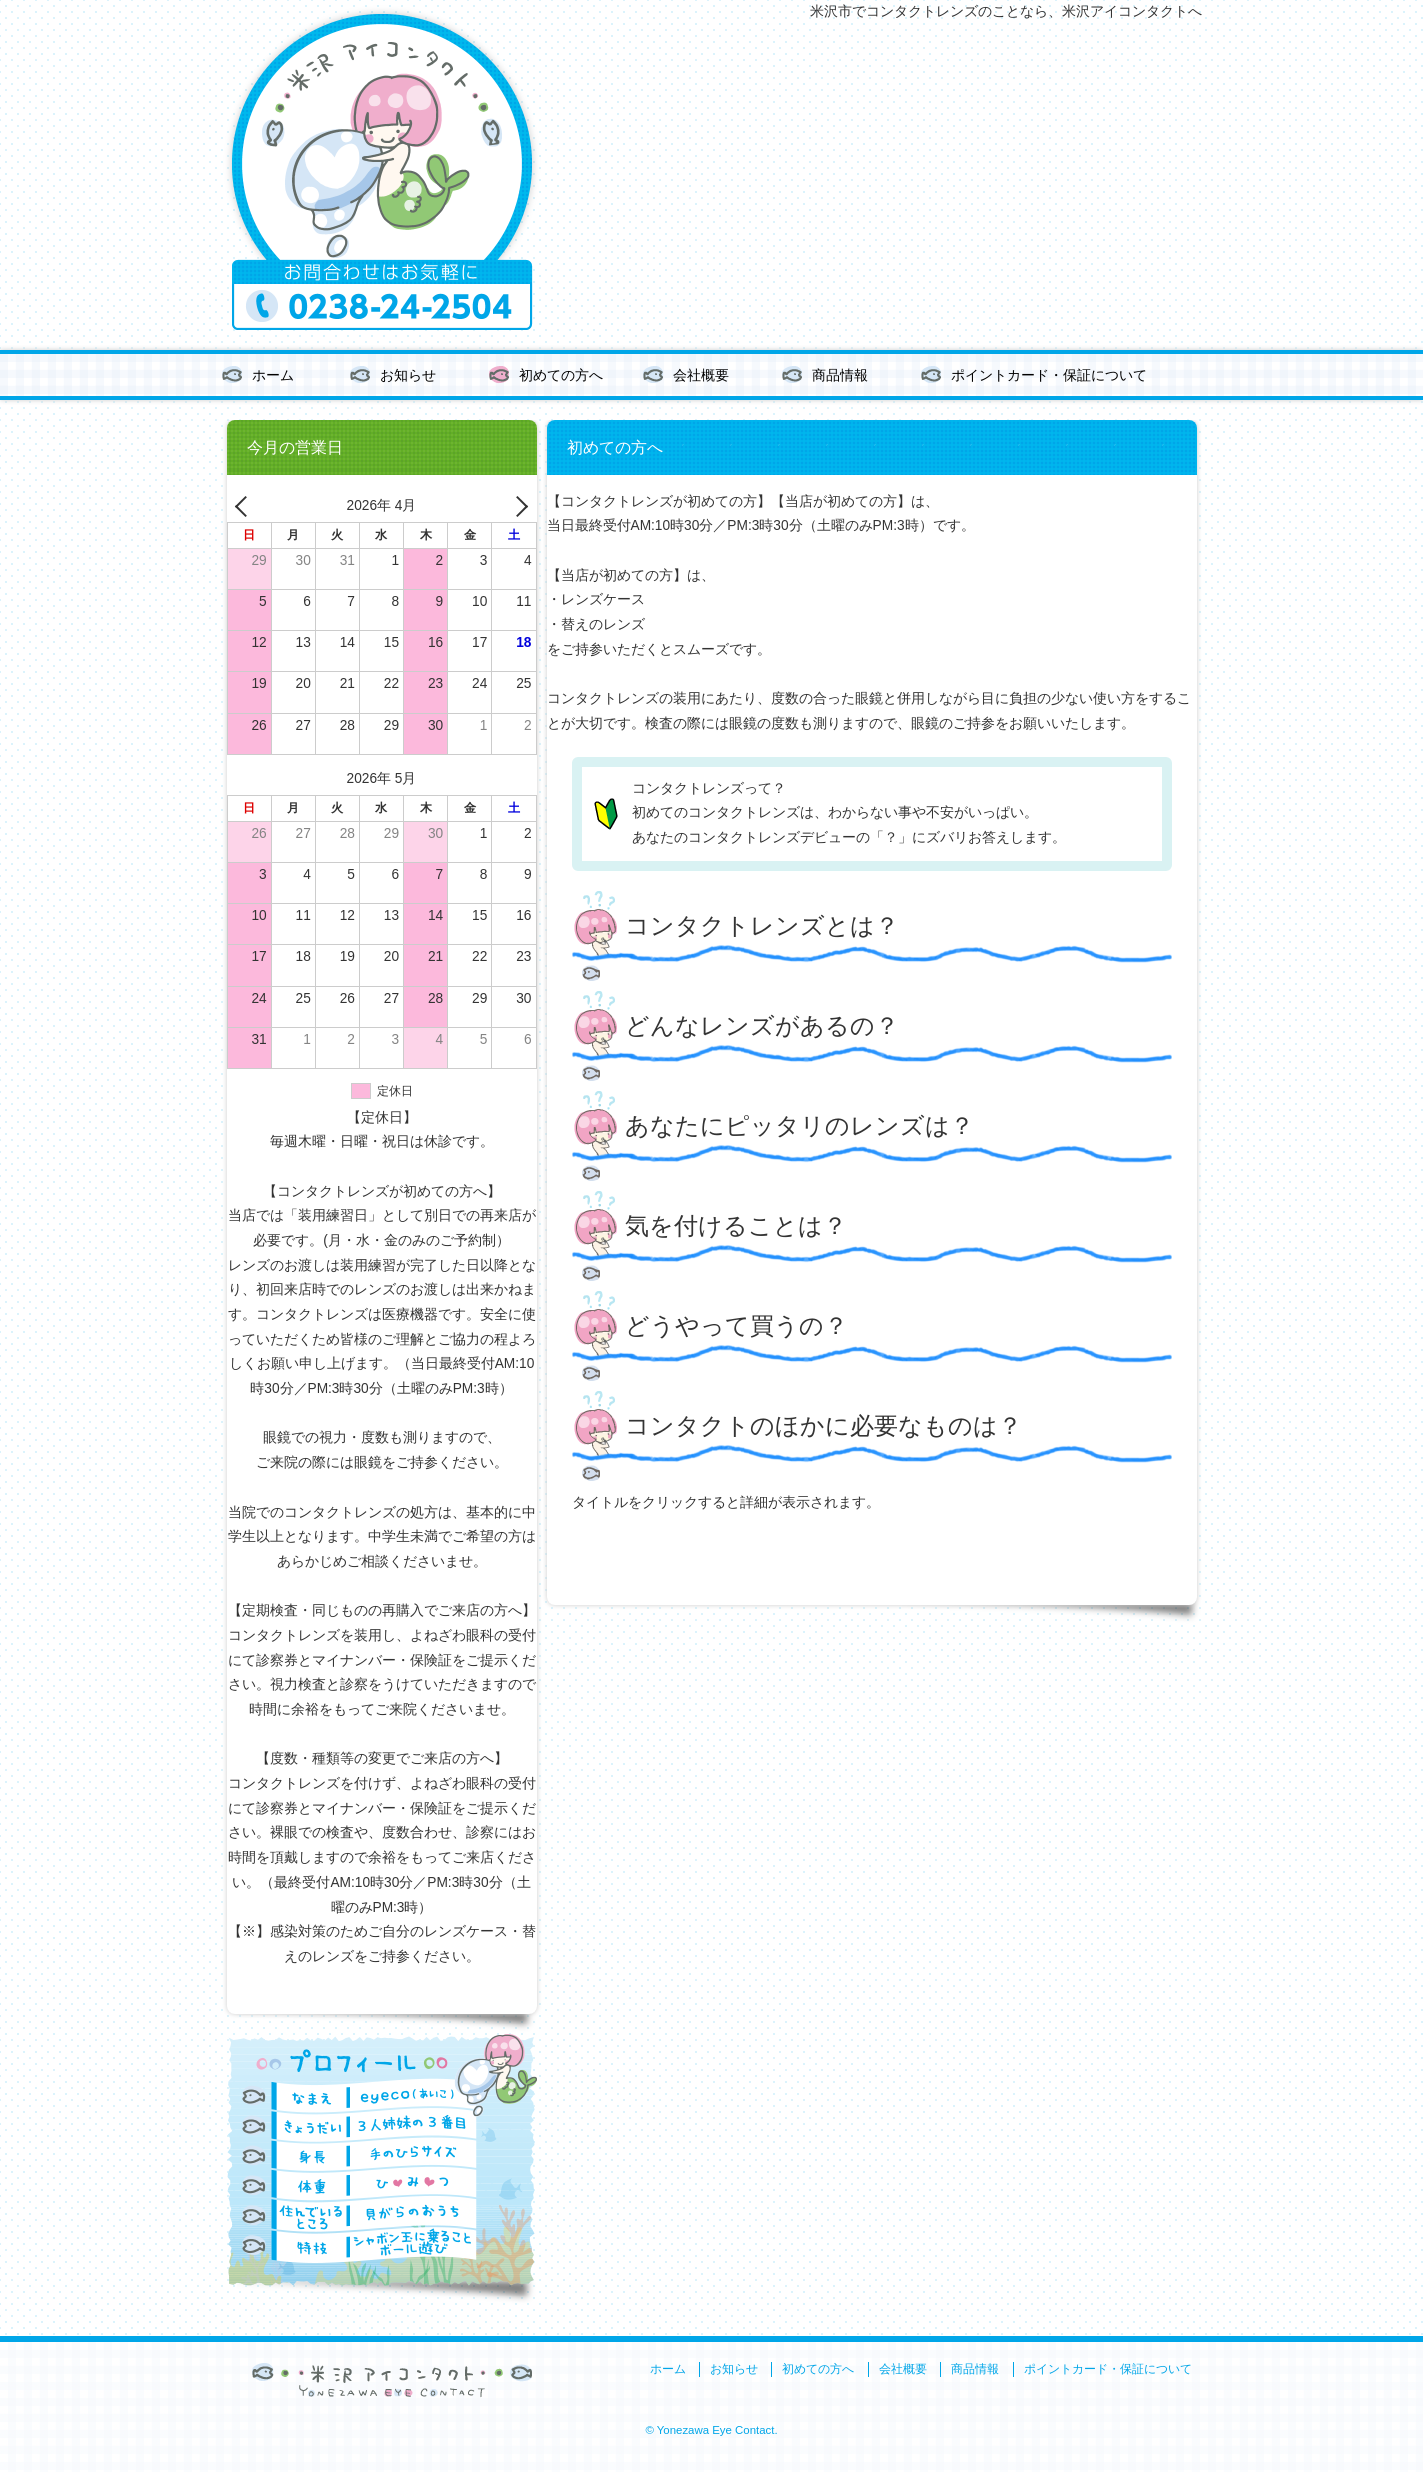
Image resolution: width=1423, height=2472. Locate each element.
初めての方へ (561, 375)
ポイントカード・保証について (1049, 375)
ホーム (273, 375)
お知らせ (408, 375)
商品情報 (840, 375)
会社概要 (701, 375)
